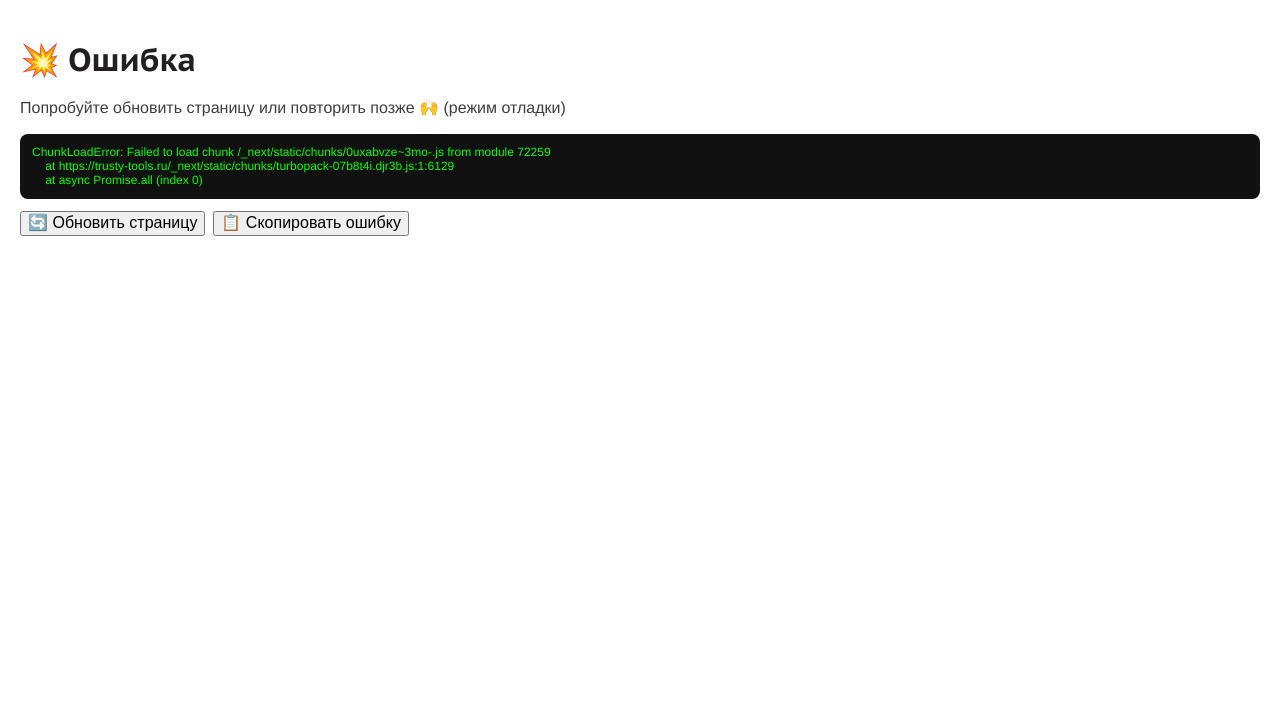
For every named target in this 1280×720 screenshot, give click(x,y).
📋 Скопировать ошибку (310, 222)
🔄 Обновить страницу (112, 222)
